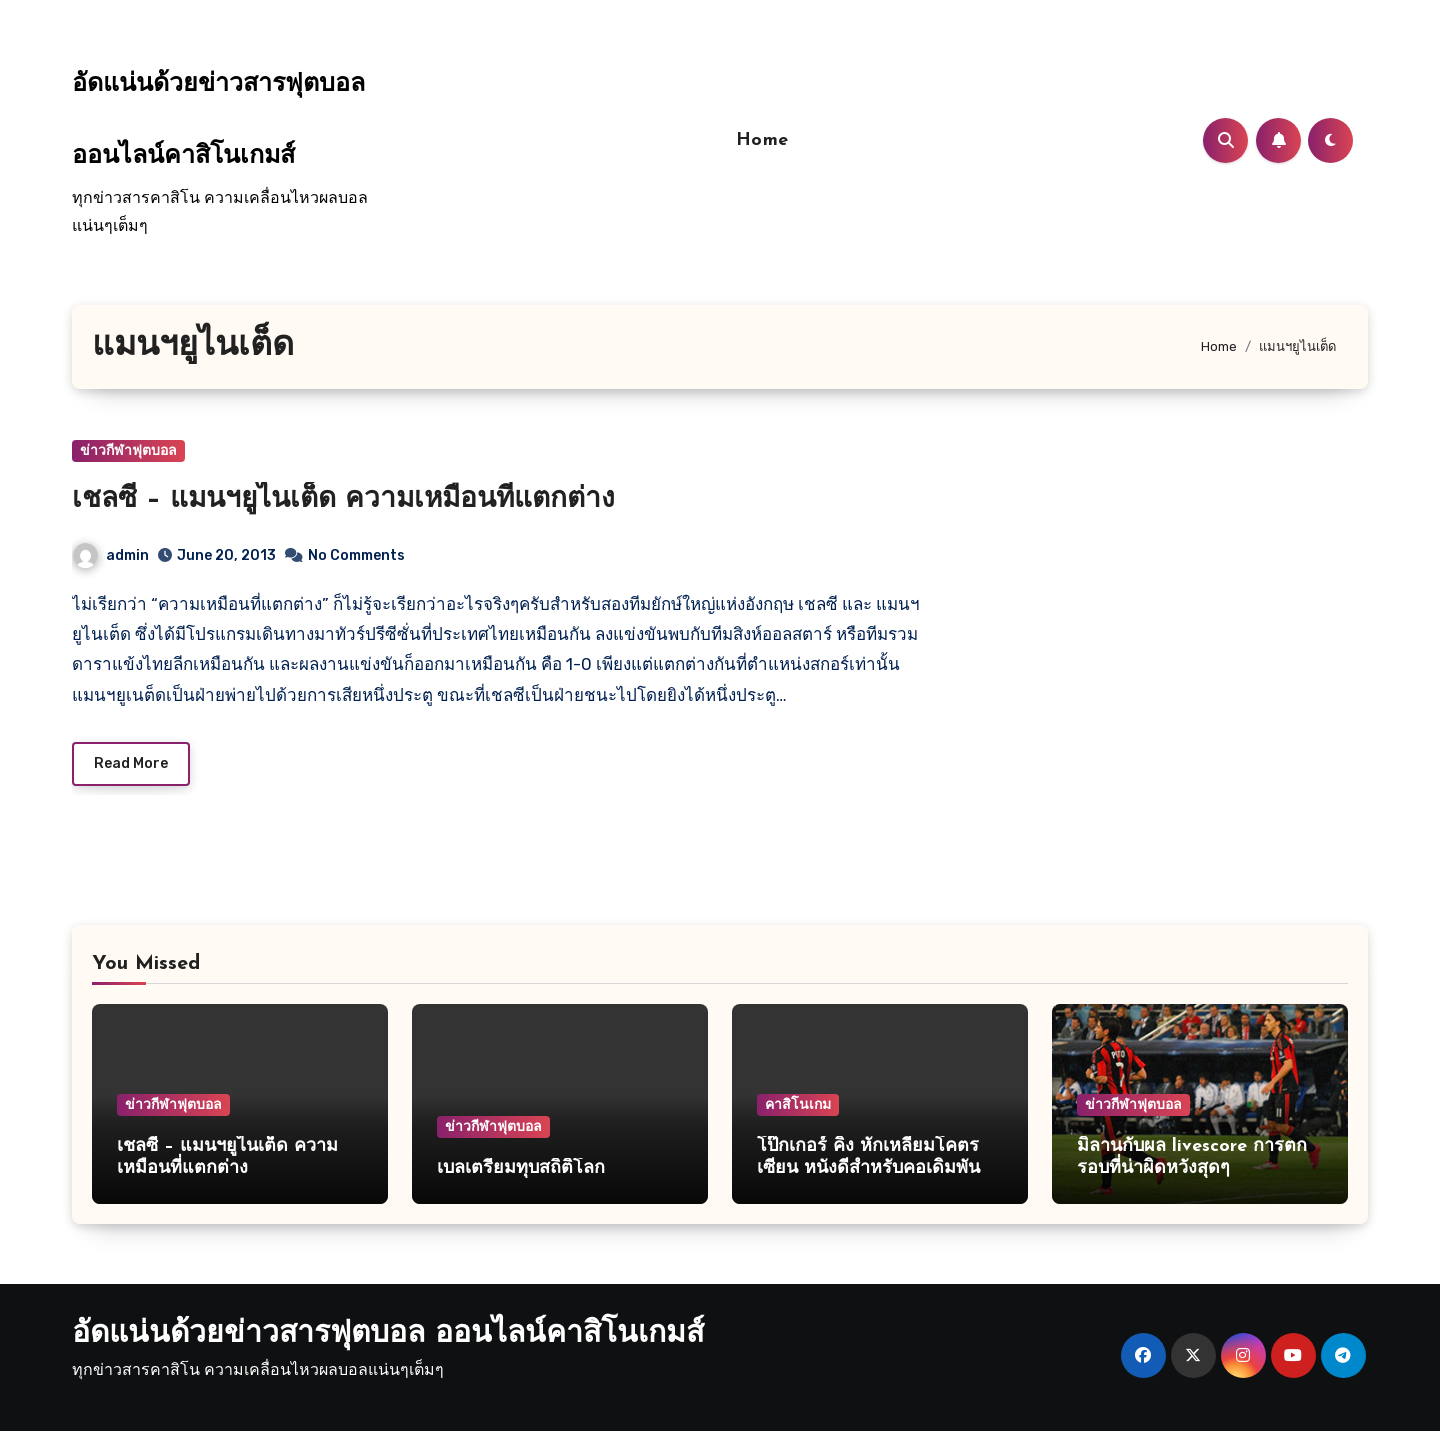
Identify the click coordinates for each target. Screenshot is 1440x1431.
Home (762, 140)
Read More (131, 763)
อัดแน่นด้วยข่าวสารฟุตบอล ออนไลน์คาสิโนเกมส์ (388, 1334)
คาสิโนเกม (798, 1104)
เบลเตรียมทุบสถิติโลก (521, 1168)
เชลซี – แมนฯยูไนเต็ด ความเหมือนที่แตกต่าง (343, 500)
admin (111, 555)
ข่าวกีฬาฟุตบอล (128, 450)
